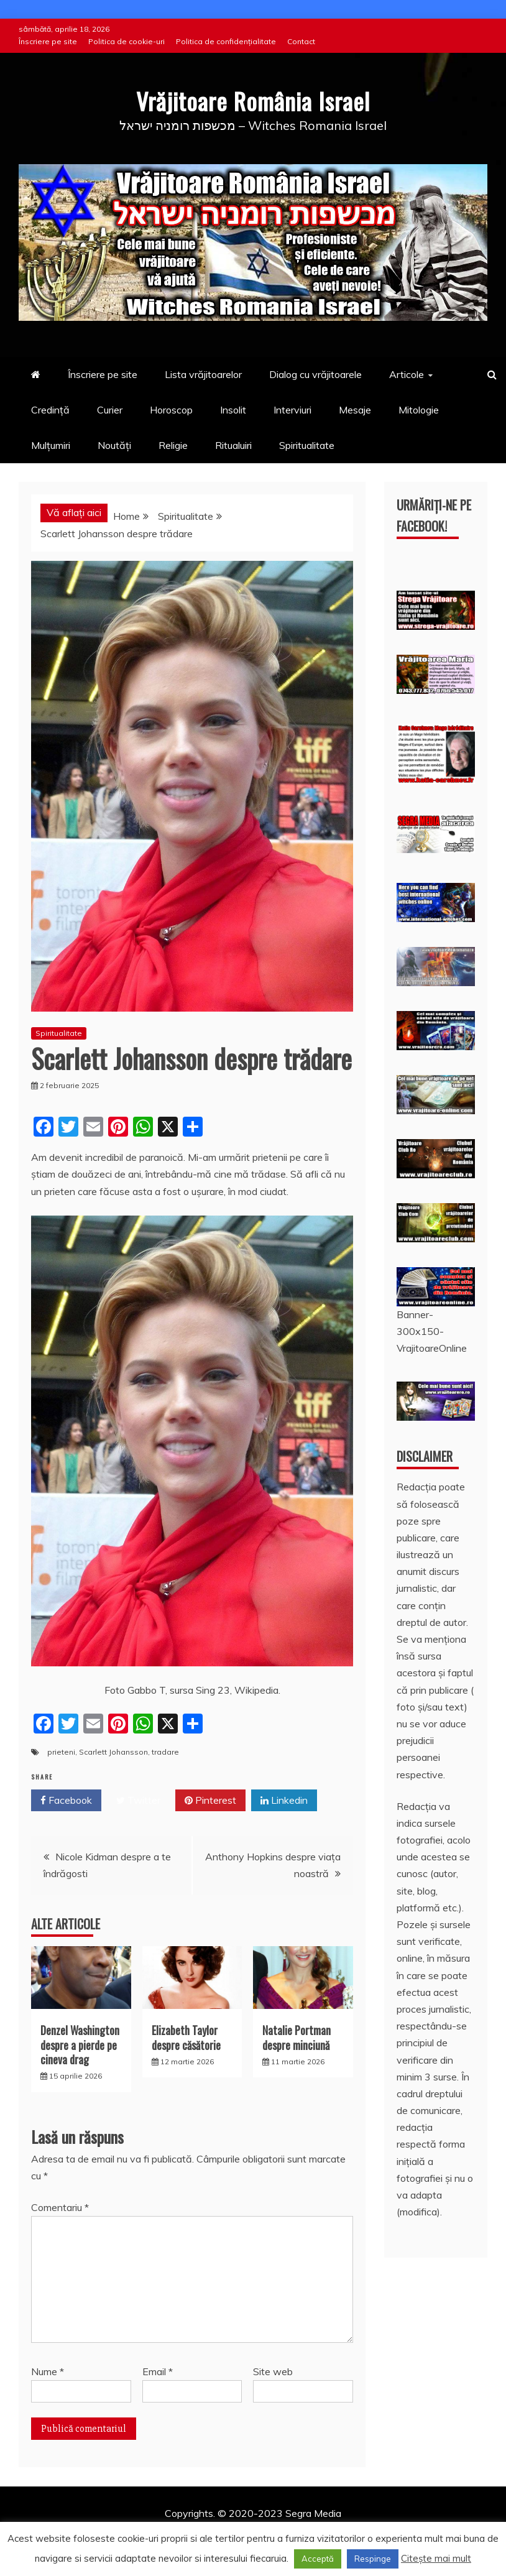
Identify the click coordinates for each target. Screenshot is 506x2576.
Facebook (66, 1800)
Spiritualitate (306, 445)
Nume (47, 2371)
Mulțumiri (50, 445)
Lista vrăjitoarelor (203, 374)
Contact (301, 41)
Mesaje (355, 410)
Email (157, 2371)
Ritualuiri (233, 445)
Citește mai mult (436, 2558)
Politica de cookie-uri (126, 41)
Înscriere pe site (48, 41)
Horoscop (171, 410)
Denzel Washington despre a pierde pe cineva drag (79, 2044)
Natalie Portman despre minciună (296, 2037)
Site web (273, 2371)
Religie (173, 445)
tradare (165, 1752)
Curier (109, 410)
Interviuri (292, 410)
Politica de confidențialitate (226, 41)
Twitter (138, 1800)
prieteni (61, 1752)
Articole (406, 374)
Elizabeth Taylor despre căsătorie (186, 2037)
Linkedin (284, 1800)
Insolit (233, 410)
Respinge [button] (372, 2559)
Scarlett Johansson (113, 1752)
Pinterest (210, 1800)
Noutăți (114, 445)
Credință (50, 410)
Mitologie (418, 410)
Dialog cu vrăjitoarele (315, 374)
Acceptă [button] (317, 2559)
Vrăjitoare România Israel (253, 99)
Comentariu (60, 2207)
